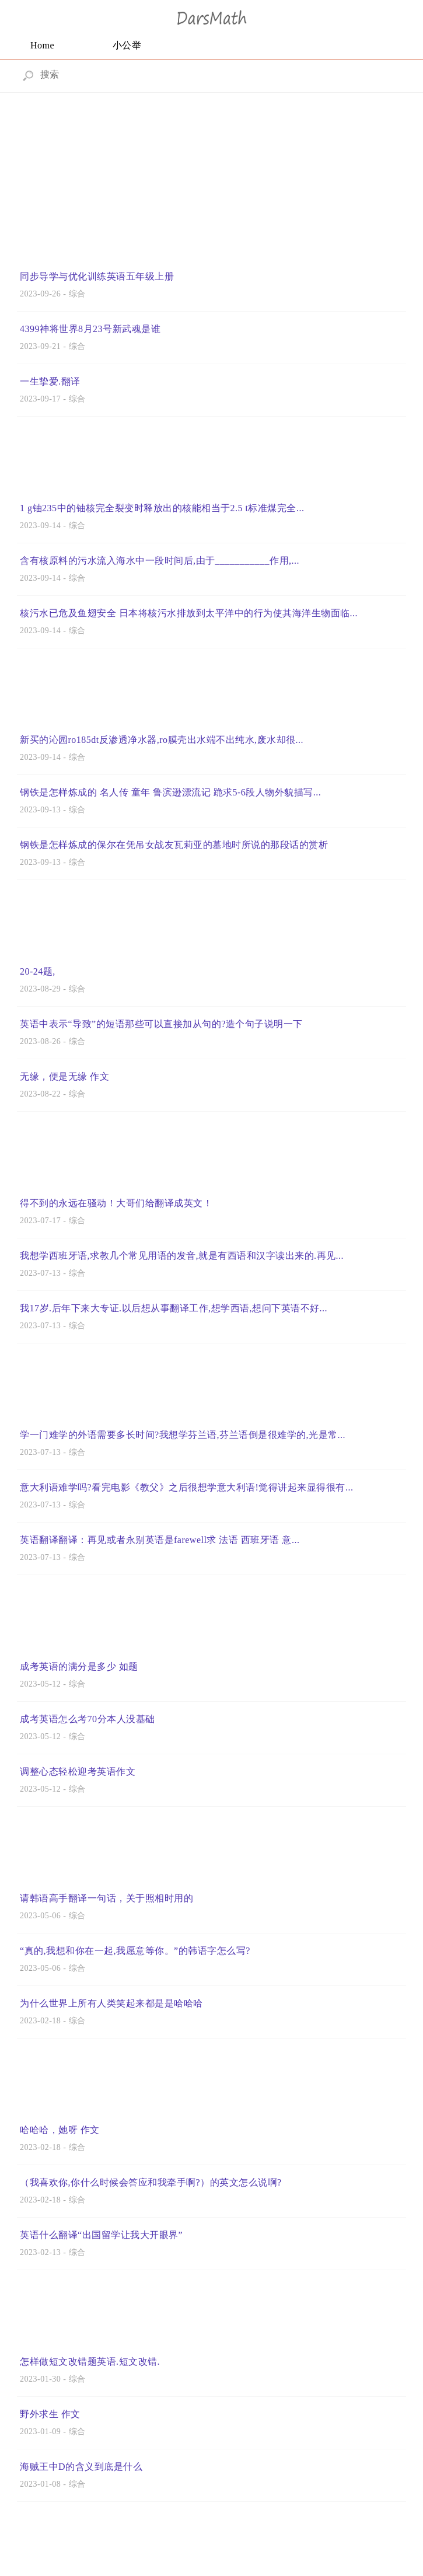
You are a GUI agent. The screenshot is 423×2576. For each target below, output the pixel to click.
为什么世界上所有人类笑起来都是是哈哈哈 (111, 2003)
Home (42, 45)
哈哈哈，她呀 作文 (60, 2130)
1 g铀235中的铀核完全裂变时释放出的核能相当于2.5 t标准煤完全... (162, 508)
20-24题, (37, 971)
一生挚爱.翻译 (50, 381)
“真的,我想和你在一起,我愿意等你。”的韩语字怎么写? (135, 1951)
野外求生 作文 (50, 2414)
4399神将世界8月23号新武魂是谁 (90, 329)
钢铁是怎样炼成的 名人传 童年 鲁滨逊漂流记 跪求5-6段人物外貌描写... (170, 792)
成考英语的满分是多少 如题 (79, 1666)
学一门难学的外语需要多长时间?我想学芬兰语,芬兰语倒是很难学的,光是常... (182, 1435)
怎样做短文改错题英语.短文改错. (90, 2361)
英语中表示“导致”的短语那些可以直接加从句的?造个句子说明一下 (161, 1024)
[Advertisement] (211, 177)
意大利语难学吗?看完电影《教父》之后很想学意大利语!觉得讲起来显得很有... (186, 1487)
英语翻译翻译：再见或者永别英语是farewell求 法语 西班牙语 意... (159, 1540)
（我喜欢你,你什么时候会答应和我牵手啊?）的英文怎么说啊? (151, 2182)
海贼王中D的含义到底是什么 (81, 2467)
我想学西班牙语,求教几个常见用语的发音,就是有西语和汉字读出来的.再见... (182, 1256)
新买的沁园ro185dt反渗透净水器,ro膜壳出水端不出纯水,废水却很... (161, 740)
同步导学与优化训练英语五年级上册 (97, 276)
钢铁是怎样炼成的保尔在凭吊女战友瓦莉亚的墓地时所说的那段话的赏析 (174, 845)
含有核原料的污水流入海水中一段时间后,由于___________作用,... (159, 561)
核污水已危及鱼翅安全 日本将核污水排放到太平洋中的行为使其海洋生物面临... (189, 613)
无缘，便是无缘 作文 (64, 1076)
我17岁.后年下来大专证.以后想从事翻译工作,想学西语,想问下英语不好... (173, 1308)
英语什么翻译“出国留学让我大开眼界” (101, 2235)
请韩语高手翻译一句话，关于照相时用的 (106, 1898)
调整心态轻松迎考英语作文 (77, 1771)
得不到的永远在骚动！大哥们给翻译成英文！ (116, 1203)
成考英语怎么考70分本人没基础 (87, 1719)
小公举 (127, 45)
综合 (77, 293)
